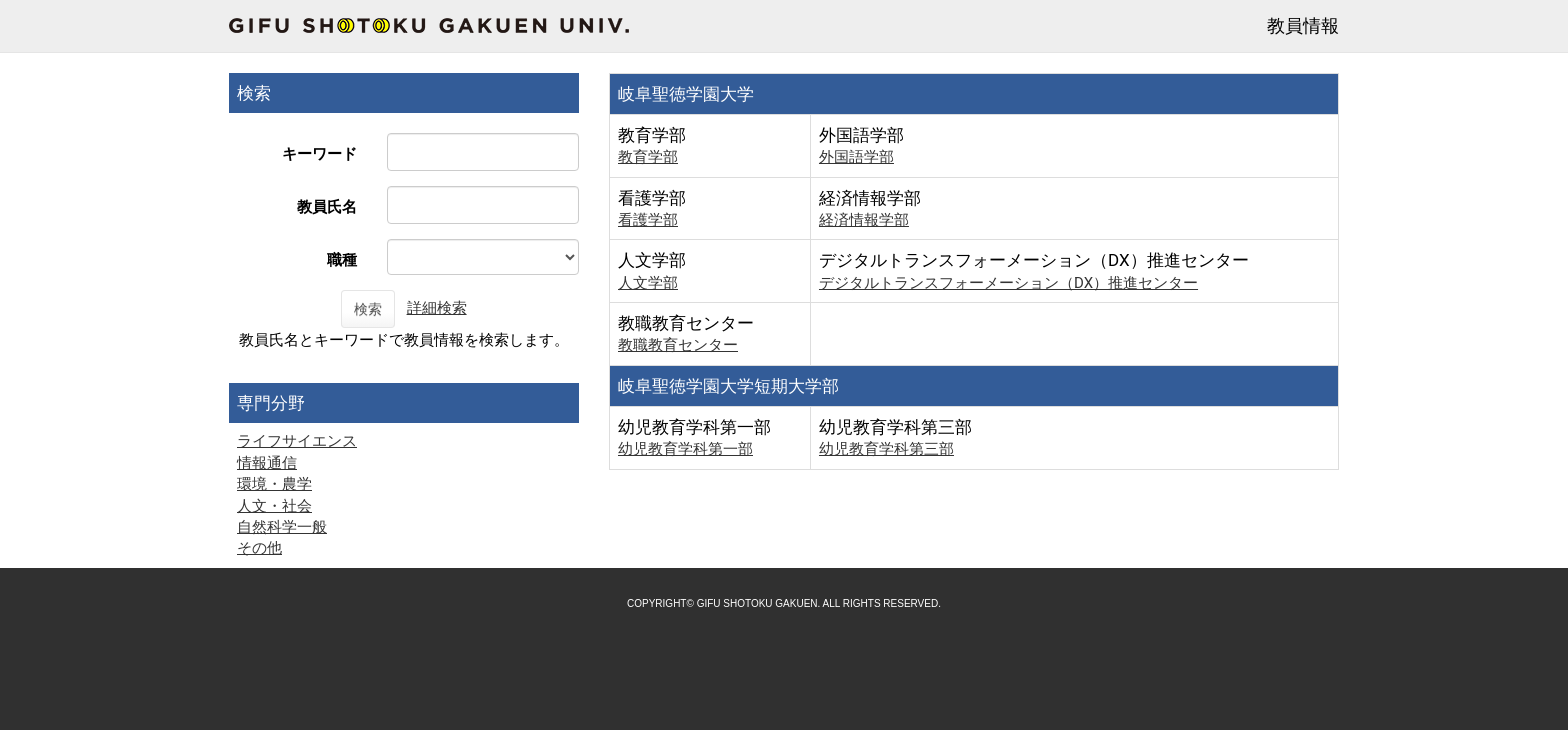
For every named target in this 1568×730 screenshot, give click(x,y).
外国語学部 (856, 157)
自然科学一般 (282, 527)
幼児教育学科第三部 (886, 449)
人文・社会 (274, 506)
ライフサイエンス (297, 441)
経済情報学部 (864, 220)
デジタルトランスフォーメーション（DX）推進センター (1008, 283)
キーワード (319, 154)
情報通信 (267, 463)
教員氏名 (327, 207)
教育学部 (648, 157)
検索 (368, 309)
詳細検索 (437, 308)
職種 (342, 260)
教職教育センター (678, 345)
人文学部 (648, 283)
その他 (259, 548)
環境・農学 (274, 484)
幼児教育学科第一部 (685, 449)
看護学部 (648, 220)
